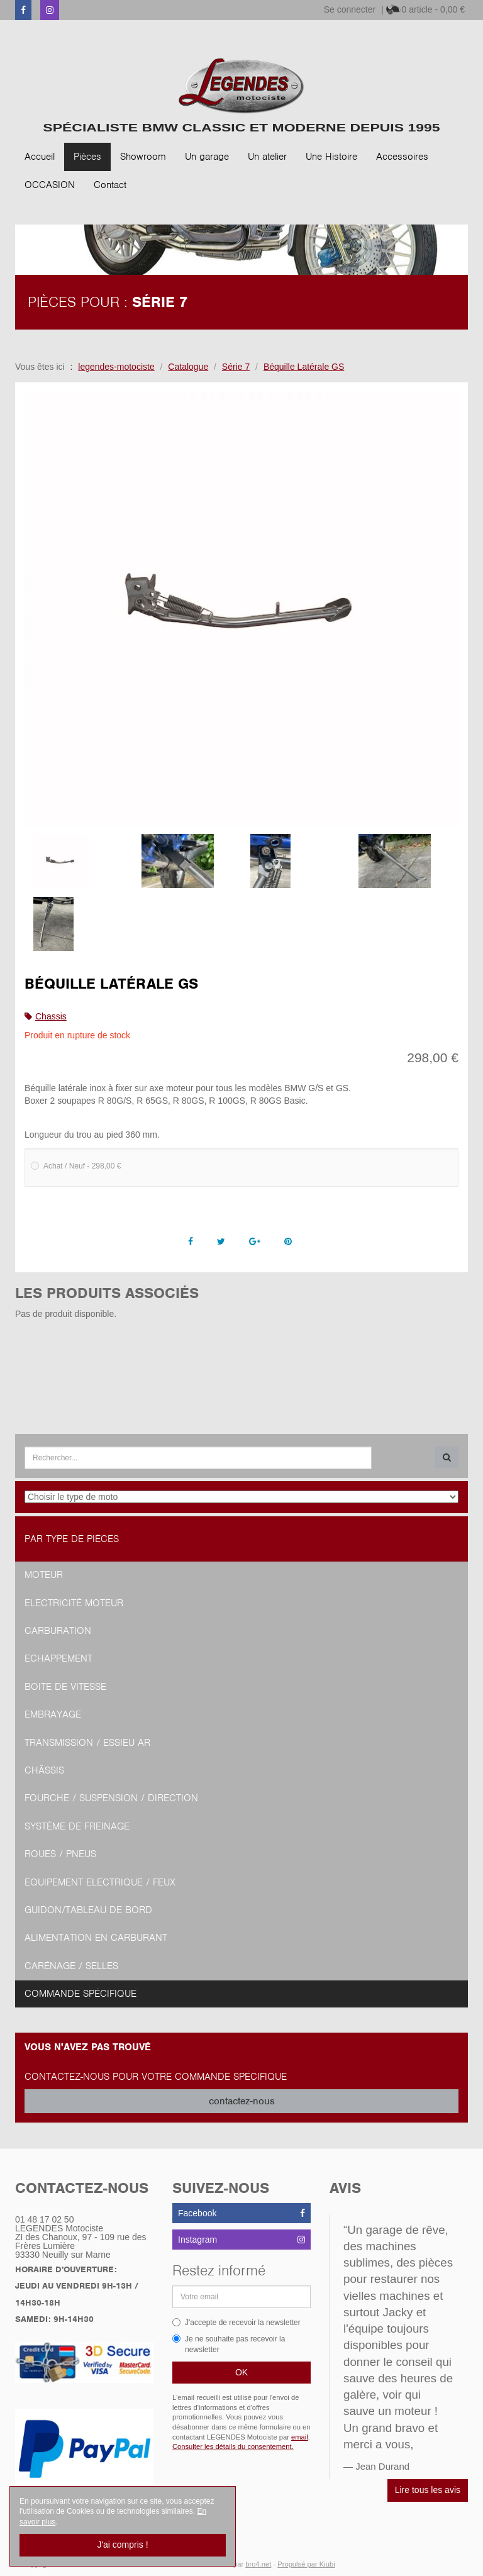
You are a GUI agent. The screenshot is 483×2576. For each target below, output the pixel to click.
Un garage (207, 156)
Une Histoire (331, 156)
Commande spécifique (80, 1993)
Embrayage (53, 1714)
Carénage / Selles (71, 1966)
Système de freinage (77, 1826)
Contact (110, 185)
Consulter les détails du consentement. (233, 2446)
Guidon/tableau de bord (88, 1910)
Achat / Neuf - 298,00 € (76, 1166)
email (299, 2437)
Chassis (51, 1016)
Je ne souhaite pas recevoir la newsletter (228, 2344)
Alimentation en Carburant (96, 1937)
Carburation (58, 1630)
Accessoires (402, 156)
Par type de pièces (72, 1539)
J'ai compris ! (122, 2545)
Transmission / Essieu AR (87, 1742)
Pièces (87, 156)
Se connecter (350, 9)
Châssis (44, 1770)
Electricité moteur (74, 1603)
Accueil (40, 156)
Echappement (58, 1658)
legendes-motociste (116, 367)
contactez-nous (242, 2101)
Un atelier (267, 156)
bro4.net (258, 2564)
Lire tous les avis (427, 2490)
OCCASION (50, 185)
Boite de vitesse (65, 1686)
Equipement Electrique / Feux (100, 1882)
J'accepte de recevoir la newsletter (236, 2322)
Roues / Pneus (60, 1854)
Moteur (44, 1574)
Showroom (143, 156)
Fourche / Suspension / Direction (111, 1798)
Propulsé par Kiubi (306, 2564)
